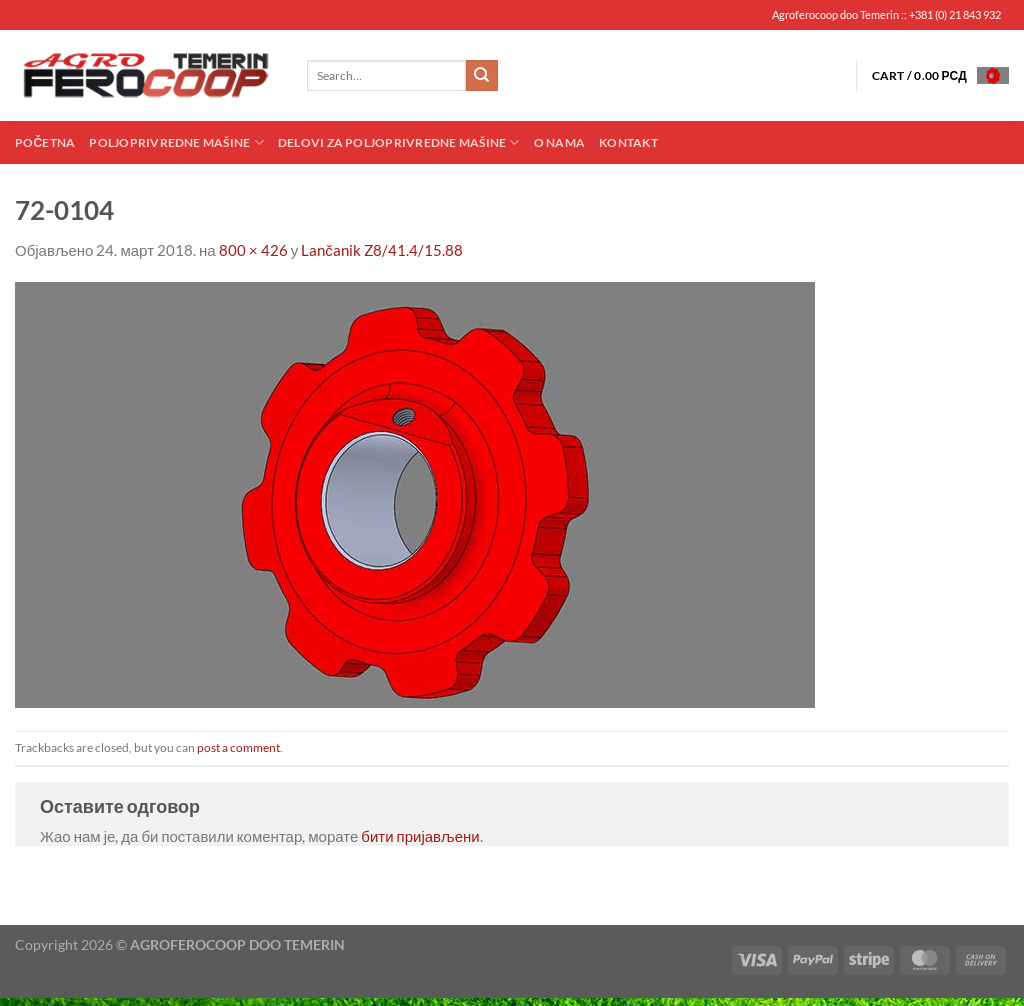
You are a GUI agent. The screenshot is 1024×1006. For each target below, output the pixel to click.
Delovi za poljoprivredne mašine (399, 142)
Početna (45, 142)
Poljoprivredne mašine (176, 142)
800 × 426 (253, 250)
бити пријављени (420, 836)
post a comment (238, 747)
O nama (559, 142)
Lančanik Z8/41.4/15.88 (382, 250)
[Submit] (482, 76)
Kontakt (628, 142)
